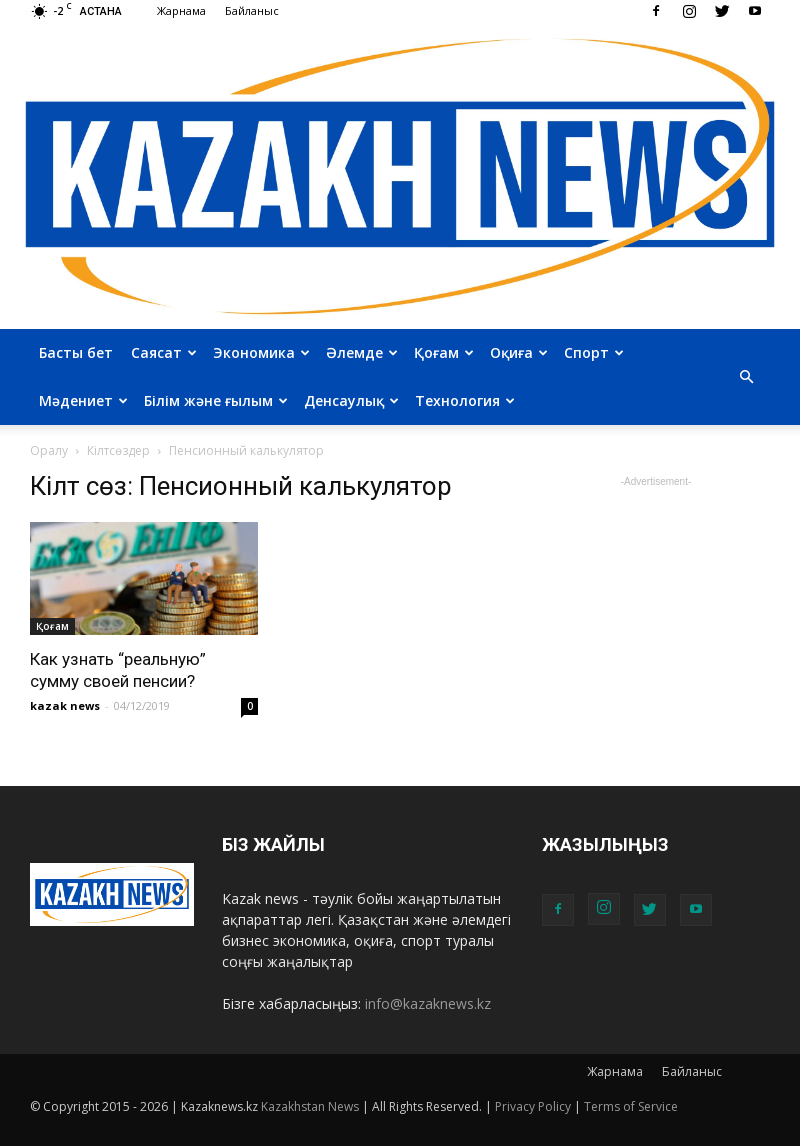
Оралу (49, 450)
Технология (465, 400)
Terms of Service (631, 1106)
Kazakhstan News (310, 1106)
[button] (746, 377)
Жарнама (181, 10)
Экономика (261, 352)
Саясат (164, 352)
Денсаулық (351, 400)
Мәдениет (83, 400)
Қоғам (444, 352)
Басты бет (76, 352)
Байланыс (252, 10)
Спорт (594, 352)
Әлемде (362, 352)
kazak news (65, 705)
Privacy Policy (533, 1106)
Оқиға (519, 352)
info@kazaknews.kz (428, 1003)
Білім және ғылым (216, 400)
